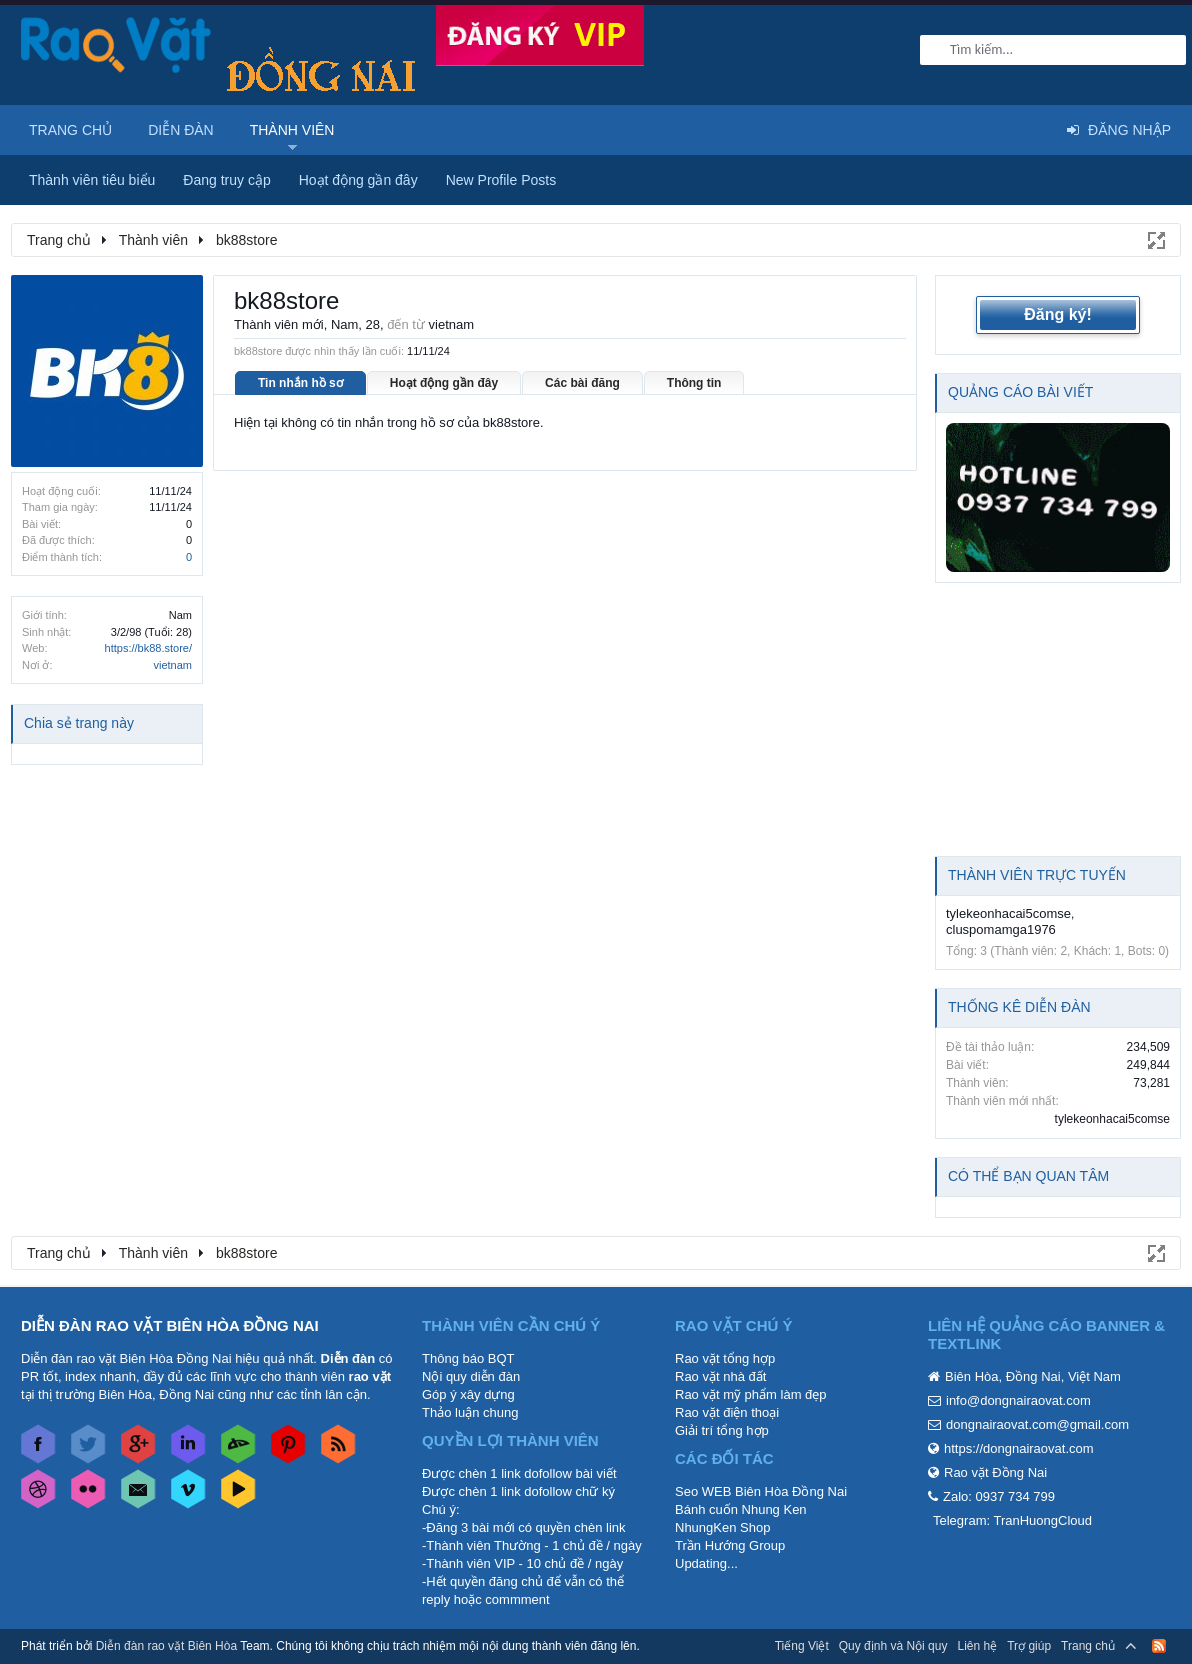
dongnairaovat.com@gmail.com (1037, 1424)
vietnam (172, 665)
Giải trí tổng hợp (722, 1430)
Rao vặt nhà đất (720, 1376)
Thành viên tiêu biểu (92, 180)
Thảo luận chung (470, 1412)
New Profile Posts (501, 180)
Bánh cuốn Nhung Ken (741, 1509)
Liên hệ (977, 1646)
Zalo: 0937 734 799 (999, 1496)
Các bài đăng (582, 383)
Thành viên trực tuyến (1037, 875)
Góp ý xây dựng (468, 1394)
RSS (1159, 1646)
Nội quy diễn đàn (471, 1376)
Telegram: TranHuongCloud (1012, 1520)
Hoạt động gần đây (444, 383)
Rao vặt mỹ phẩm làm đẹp (751, 1394)
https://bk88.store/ (148, 648)
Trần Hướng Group (730, 1545)
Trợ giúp (1029, 1646)
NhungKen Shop (722, 1527)
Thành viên (292, 130)
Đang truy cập (226, 180)
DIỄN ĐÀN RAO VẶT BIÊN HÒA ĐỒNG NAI (170, 1325)
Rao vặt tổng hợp (725, 1358)
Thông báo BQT (468, 1358)
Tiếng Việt (802, 1646)
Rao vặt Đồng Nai (995, 1472)
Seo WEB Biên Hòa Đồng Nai (761, 1491)
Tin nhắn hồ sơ (300, 383)
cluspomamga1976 (1001, 929)
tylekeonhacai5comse (1008, 913)
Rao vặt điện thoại (727, 1412)
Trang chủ (70, 130)
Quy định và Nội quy (893, 1646)
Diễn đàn (181, 130)
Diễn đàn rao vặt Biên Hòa (166, 1646)
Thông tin (694, 383)
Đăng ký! (1058, 314)
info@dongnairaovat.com (1018, 1400)
